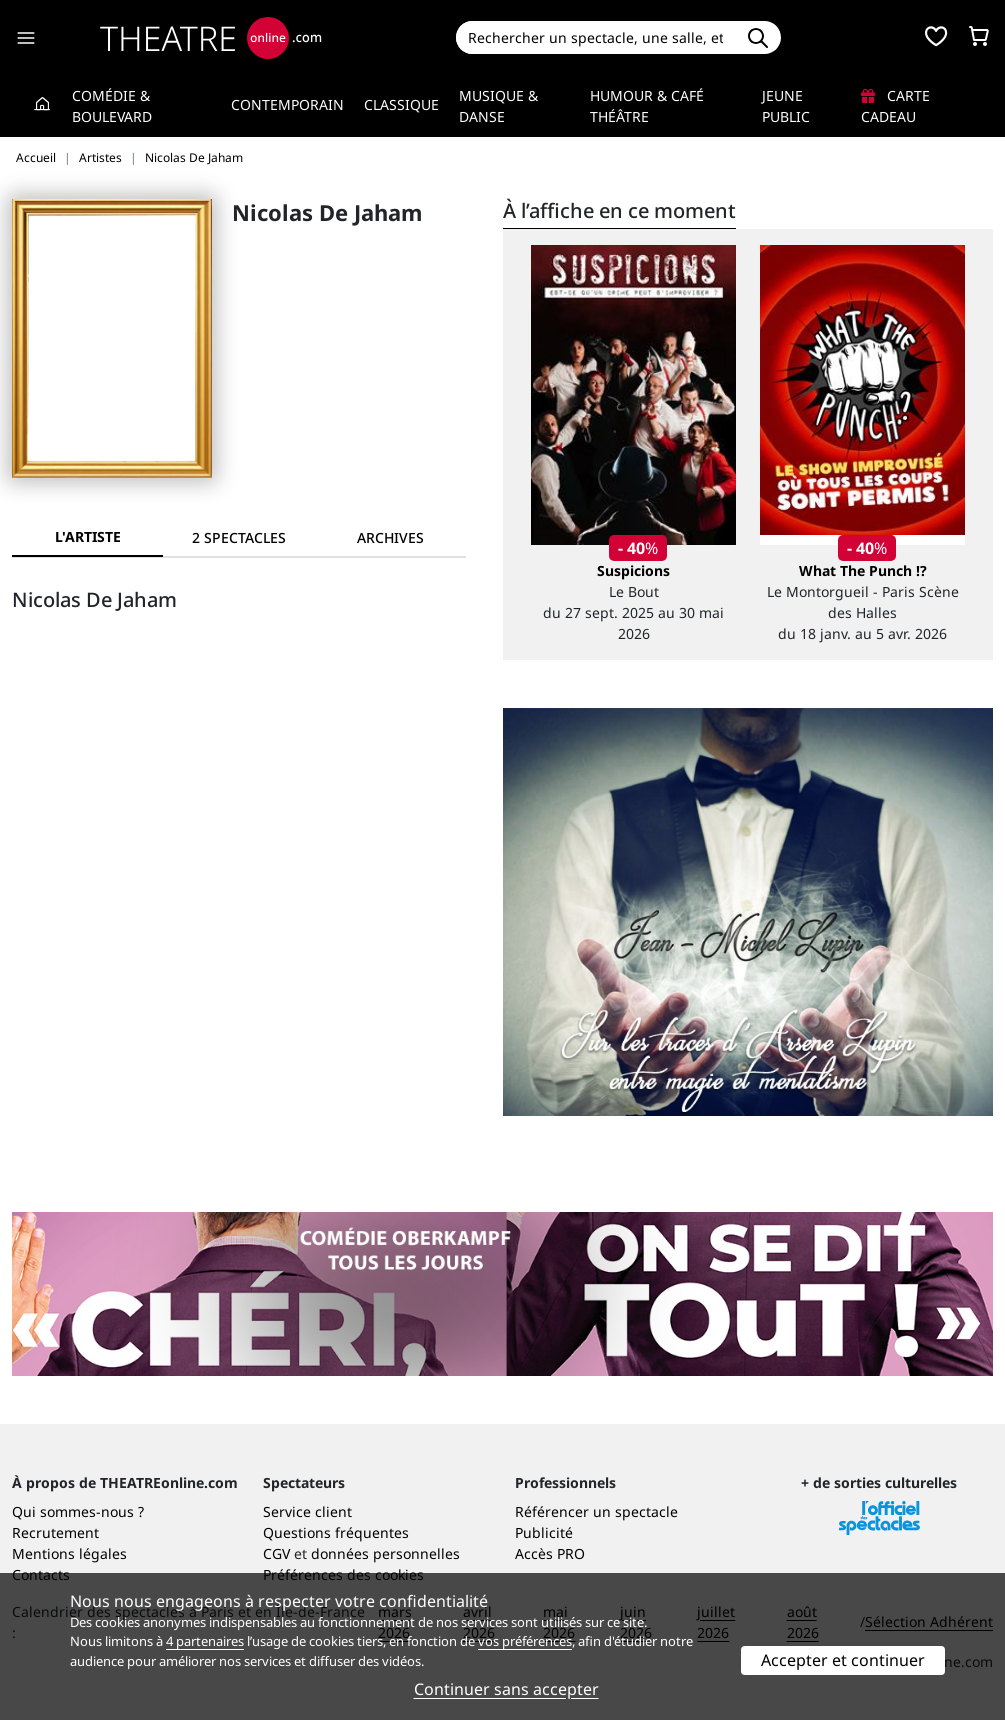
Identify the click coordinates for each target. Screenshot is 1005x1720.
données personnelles (385, 1553)
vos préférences (525, 1641)
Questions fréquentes (336, 1532)
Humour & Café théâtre (647, 106)
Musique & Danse (498, 106)
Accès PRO (550, 1553)
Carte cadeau (895, 106)
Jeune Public (786, 106)
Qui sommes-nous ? (78, 1511)
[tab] (238, 537)
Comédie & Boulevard (112, 106)
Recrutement (55, 1532)
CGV (276, 1553)
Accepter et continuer (843, 1660)
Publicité (544, 1532)
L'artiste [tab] (88, 536)
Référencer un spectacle (596, 1511)
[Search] (595, 37)
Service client (307, 1511)
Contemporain (287, 104)
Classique (401, 104)
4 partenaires (205, 1641)
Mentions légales (69, 1553)
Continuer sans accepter (506, 1689)
